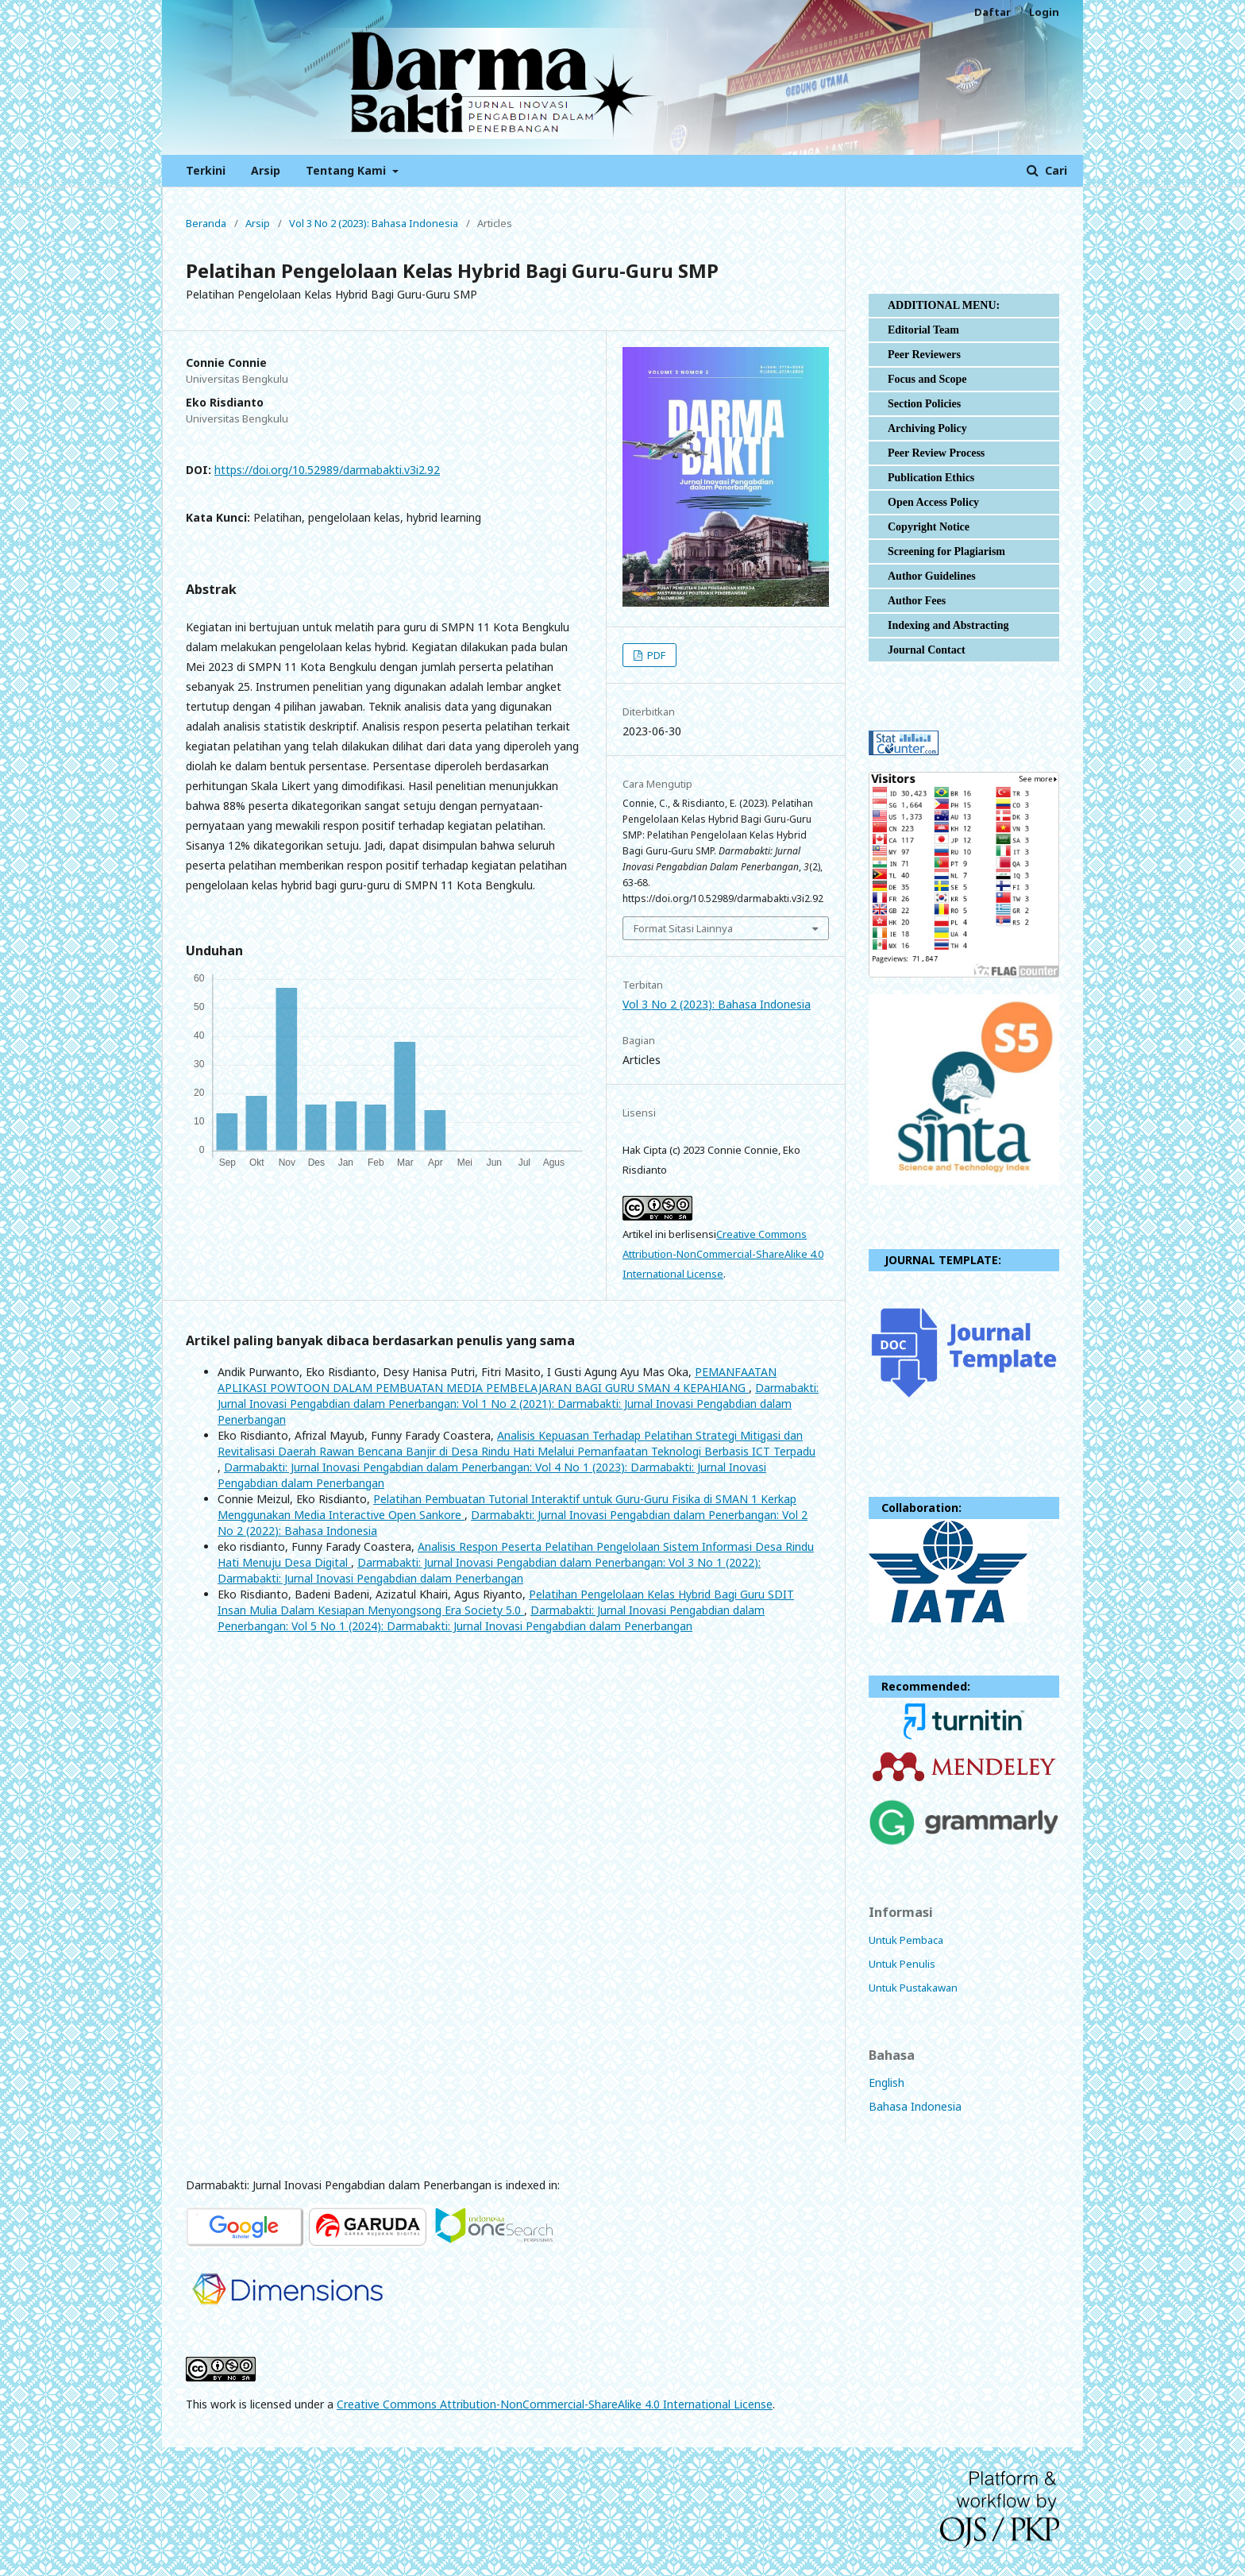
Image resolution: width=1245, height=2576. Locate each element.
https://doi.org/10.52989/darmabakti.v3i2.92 (327, 469)
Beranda (206, 223)
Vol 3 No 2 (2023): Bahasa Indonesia (373, 223)
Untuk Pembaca (906, 1940)
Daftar (992, 12)
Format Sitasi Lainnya (683, 928)
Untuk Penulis (902, 1964)
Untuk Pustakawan (913, 1987)
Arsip (265, 170)
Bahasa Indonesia (915, 2106)
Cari (1054, 170)
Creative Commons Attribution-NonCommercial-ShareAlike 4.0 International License (722, 1254)
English (886, 2082)
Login (1044, 12)
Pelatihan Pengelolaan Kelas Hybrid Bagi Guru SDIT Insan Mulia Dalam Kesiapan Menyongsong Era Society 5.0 (506, 1602)
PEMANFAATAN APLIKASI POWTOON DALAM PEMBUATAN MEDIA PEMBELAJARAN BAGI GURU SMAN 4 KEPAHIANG (497, 1379)
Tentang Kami (347, 170)
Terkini (205, 170)
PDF (655, 655)
